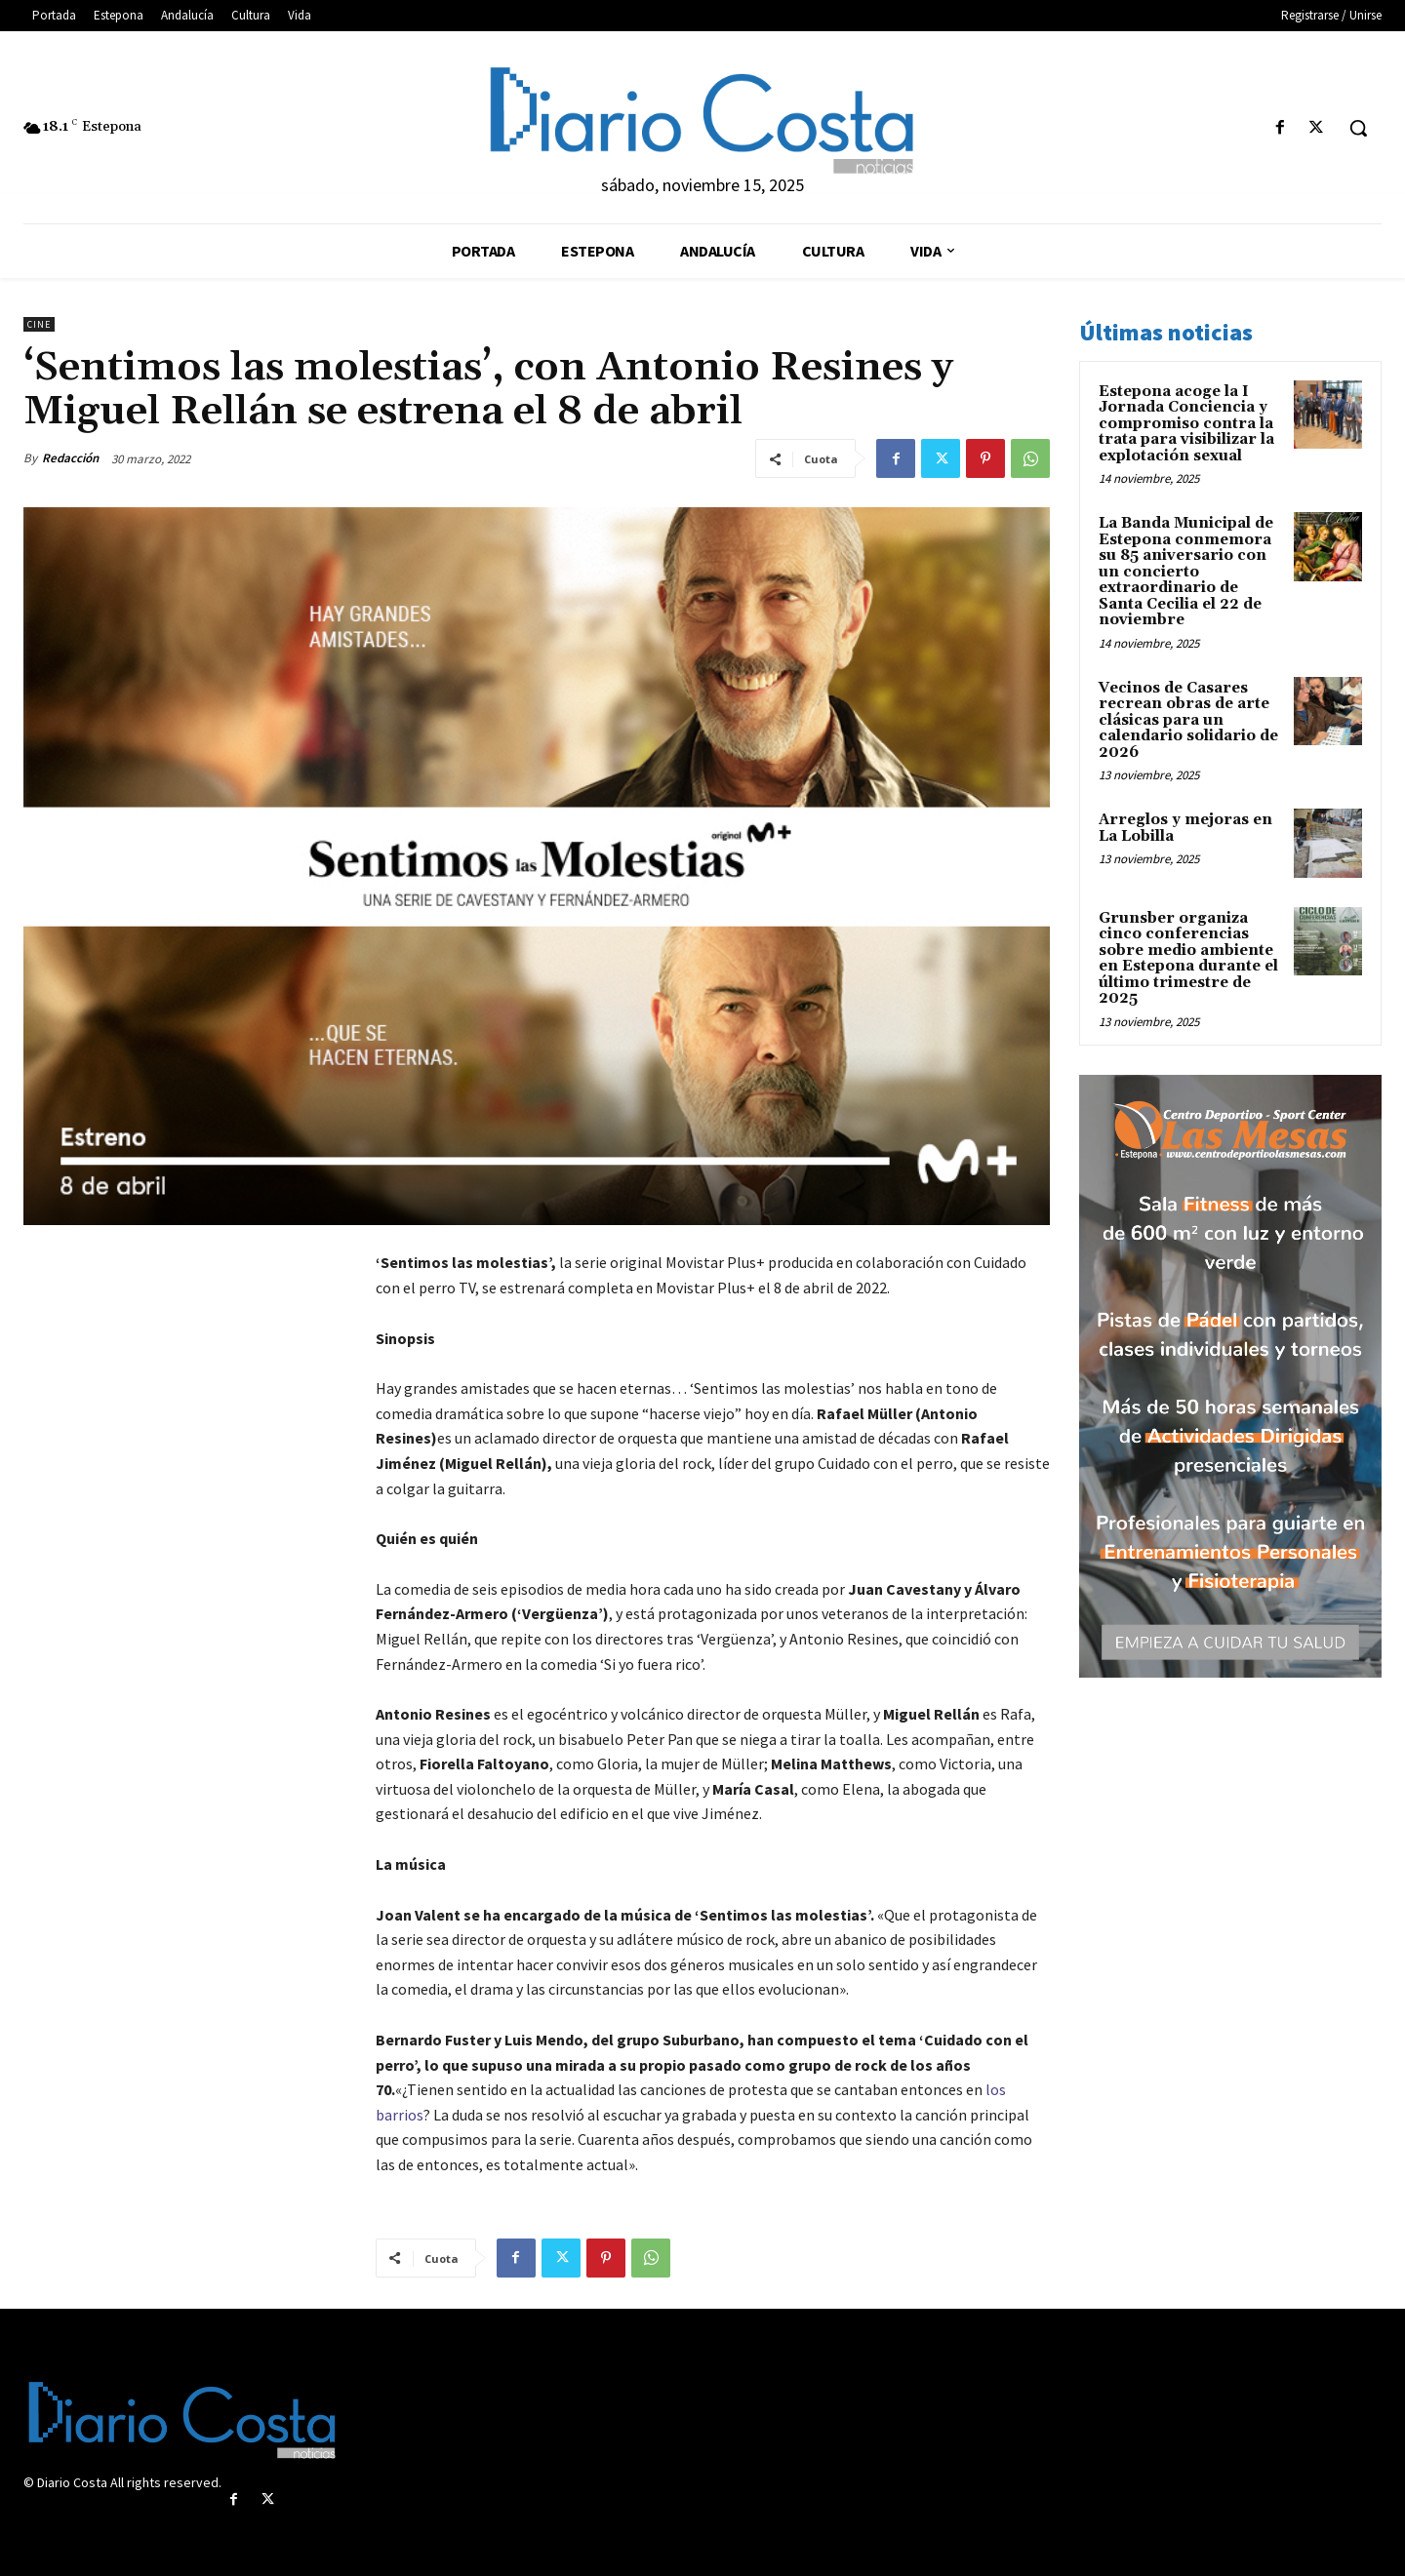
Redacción (70, 458)
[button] (1358, 127)
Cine (39, 324)
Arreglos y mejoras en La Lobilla (1185, 828)
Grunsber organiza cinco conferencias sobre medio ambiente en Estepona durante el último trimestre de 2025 (1188, 959)
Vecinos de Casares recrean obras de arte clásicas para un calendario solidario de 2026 (1188, 720)
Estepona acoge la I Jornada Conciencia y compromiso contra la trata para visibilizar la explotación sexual (1186, 423)
